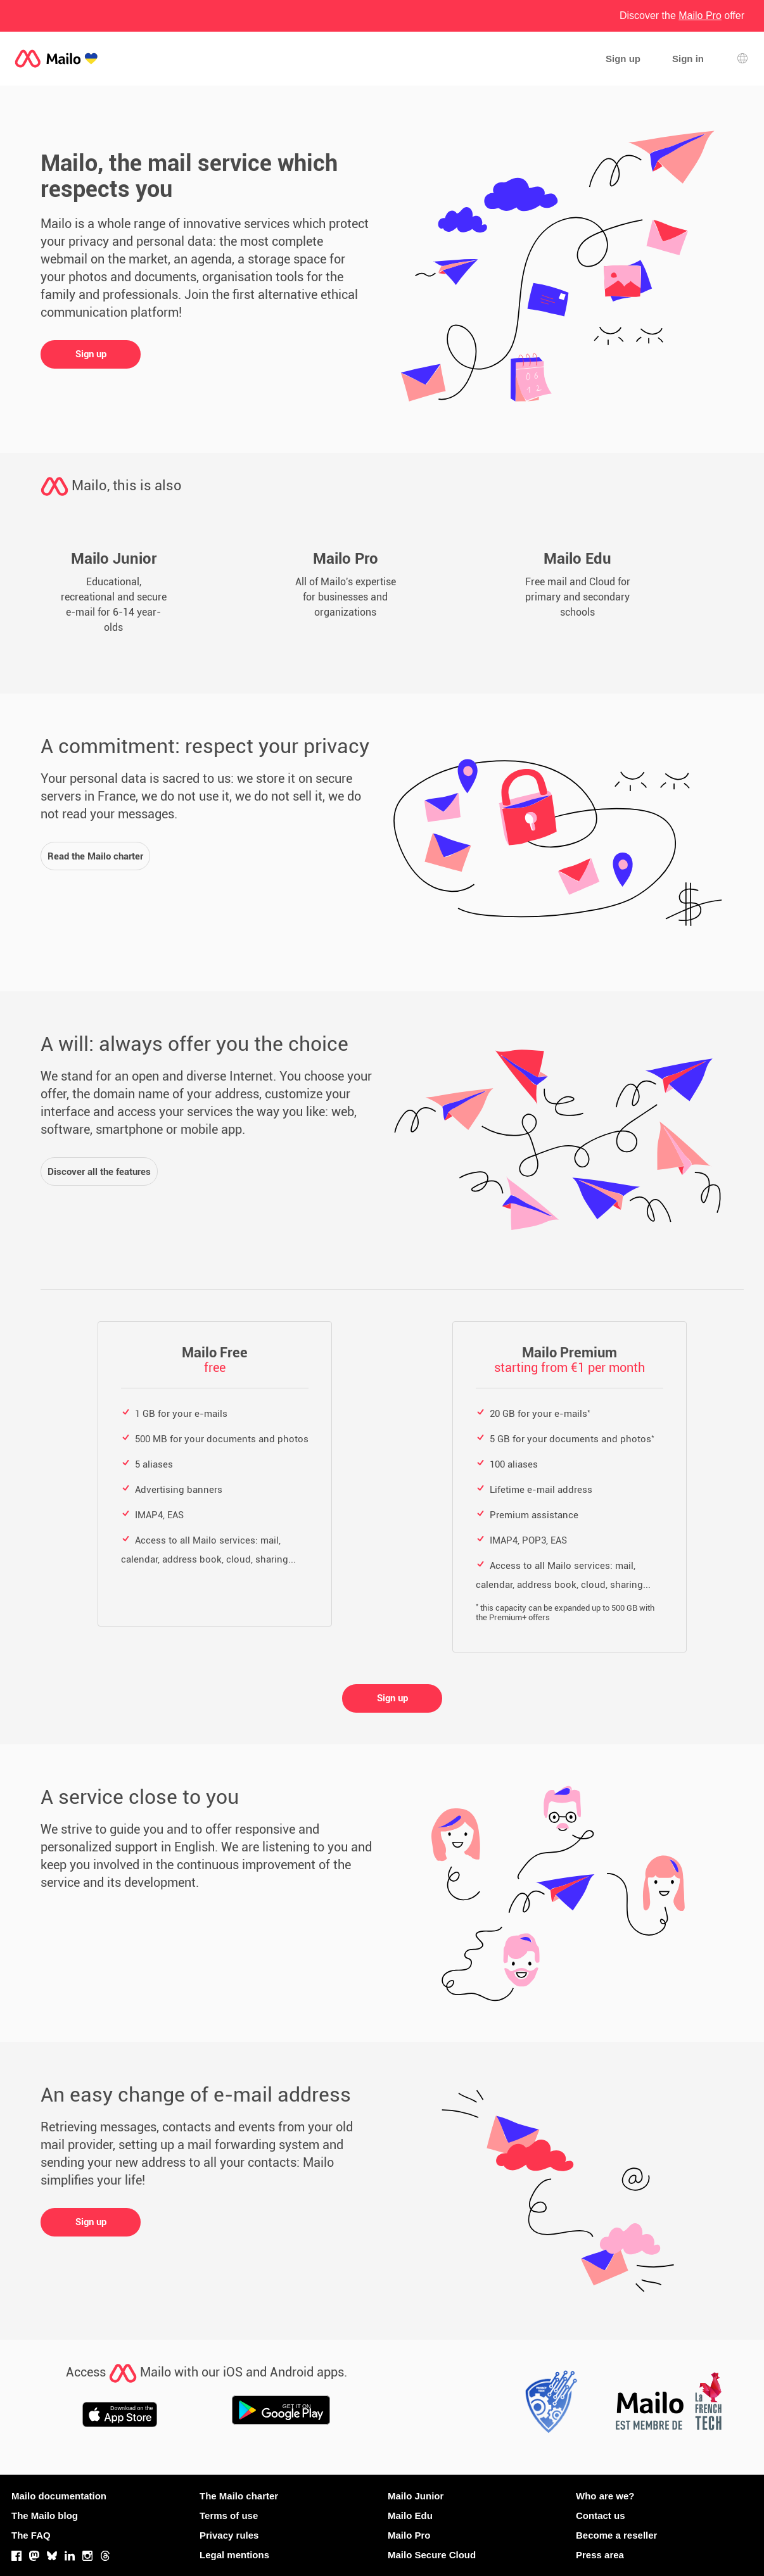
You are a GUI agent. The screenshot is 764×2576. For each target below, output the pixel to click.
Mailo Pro (409, 2535)
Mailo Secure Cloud (432, 2554)
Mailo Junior (415, 2495)
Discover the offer (682, 15)
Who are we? (605, 2495)
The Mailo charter (239, 2495)
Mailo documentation (58, 2495)
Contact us (600, 2515)
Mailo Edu (410, 2515)
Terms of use (229, 2515)
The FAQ (31, 2535)
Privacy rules (229, 2535)
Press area (600, 2554)
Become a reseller (616, 2535)
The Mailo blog (44, 2515)
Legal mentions (234, 2554)
